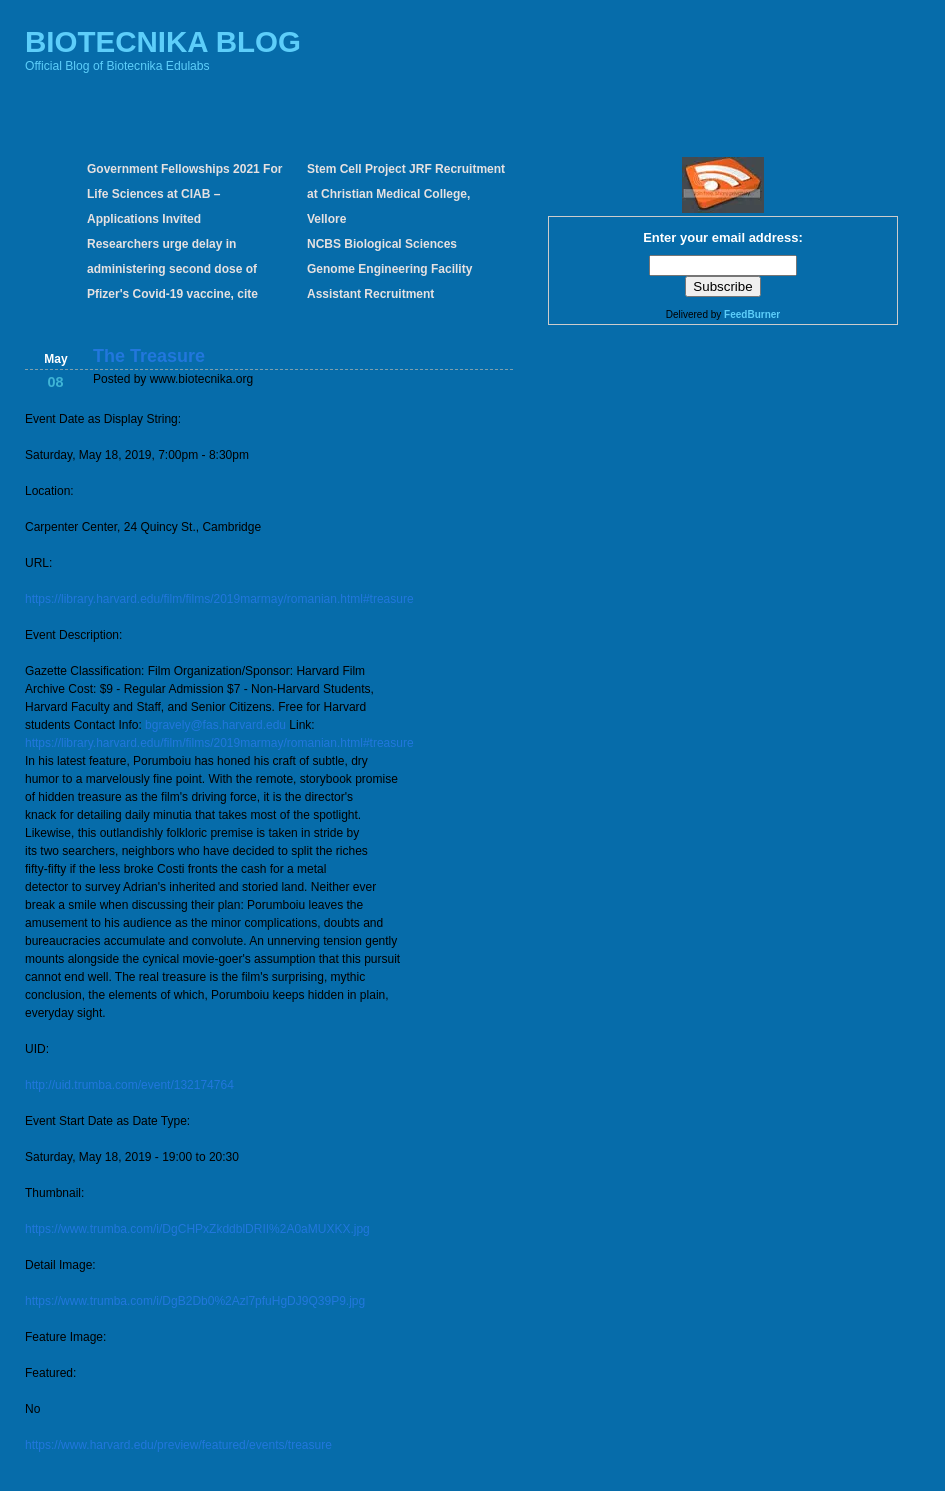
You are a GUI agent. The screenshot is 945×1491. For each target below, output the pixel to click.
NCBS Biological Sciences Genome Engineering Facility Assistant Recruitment (389, 269)
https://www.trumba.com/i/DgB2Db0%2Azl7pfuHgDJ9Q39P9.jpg (195, 1301)
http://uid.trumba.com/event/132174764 (129, 1085)
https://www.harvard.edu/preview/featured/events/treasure (178, 1445)
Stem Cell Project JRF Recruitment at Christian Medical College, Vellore (406, 194)
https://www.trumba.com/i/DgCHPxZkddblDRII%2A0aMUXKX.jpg (197, 1229)
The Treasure (149, 356)
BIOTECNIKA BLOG (163, 41)
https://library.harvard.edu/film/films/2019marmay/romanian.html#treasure (219, 599)
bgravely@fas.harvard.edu (215, 725)
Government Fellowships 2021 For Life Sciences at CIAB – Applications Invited (184, 194)
